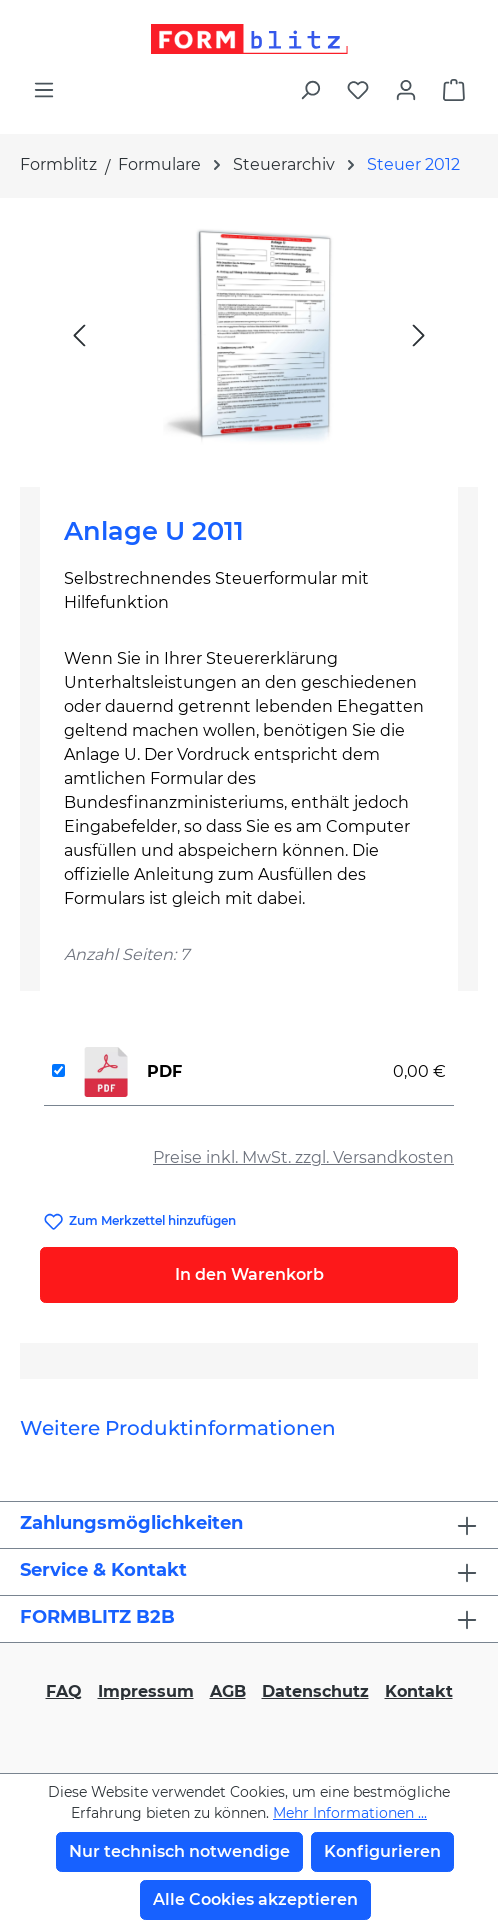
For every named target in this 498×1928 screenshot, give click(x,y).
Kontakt (419, 1691)
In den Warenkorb (249, 1274)
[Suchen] (310, 90)
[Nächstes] (419, 334)
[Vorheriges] (79, 334)
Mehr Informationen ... (350, 1813)
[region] (249, 334)
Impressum (146, 1691)
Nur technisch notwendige (179, 1851)
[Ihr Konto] (406, 90)
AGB (228, 1691)
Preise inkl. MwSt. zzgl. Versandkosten (303, 1157)
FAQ (64, 1691)
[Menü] (44, 90)
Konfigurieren (382, 1851)
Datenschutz (315, 1691)
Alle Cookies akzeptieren (255, 1899)
